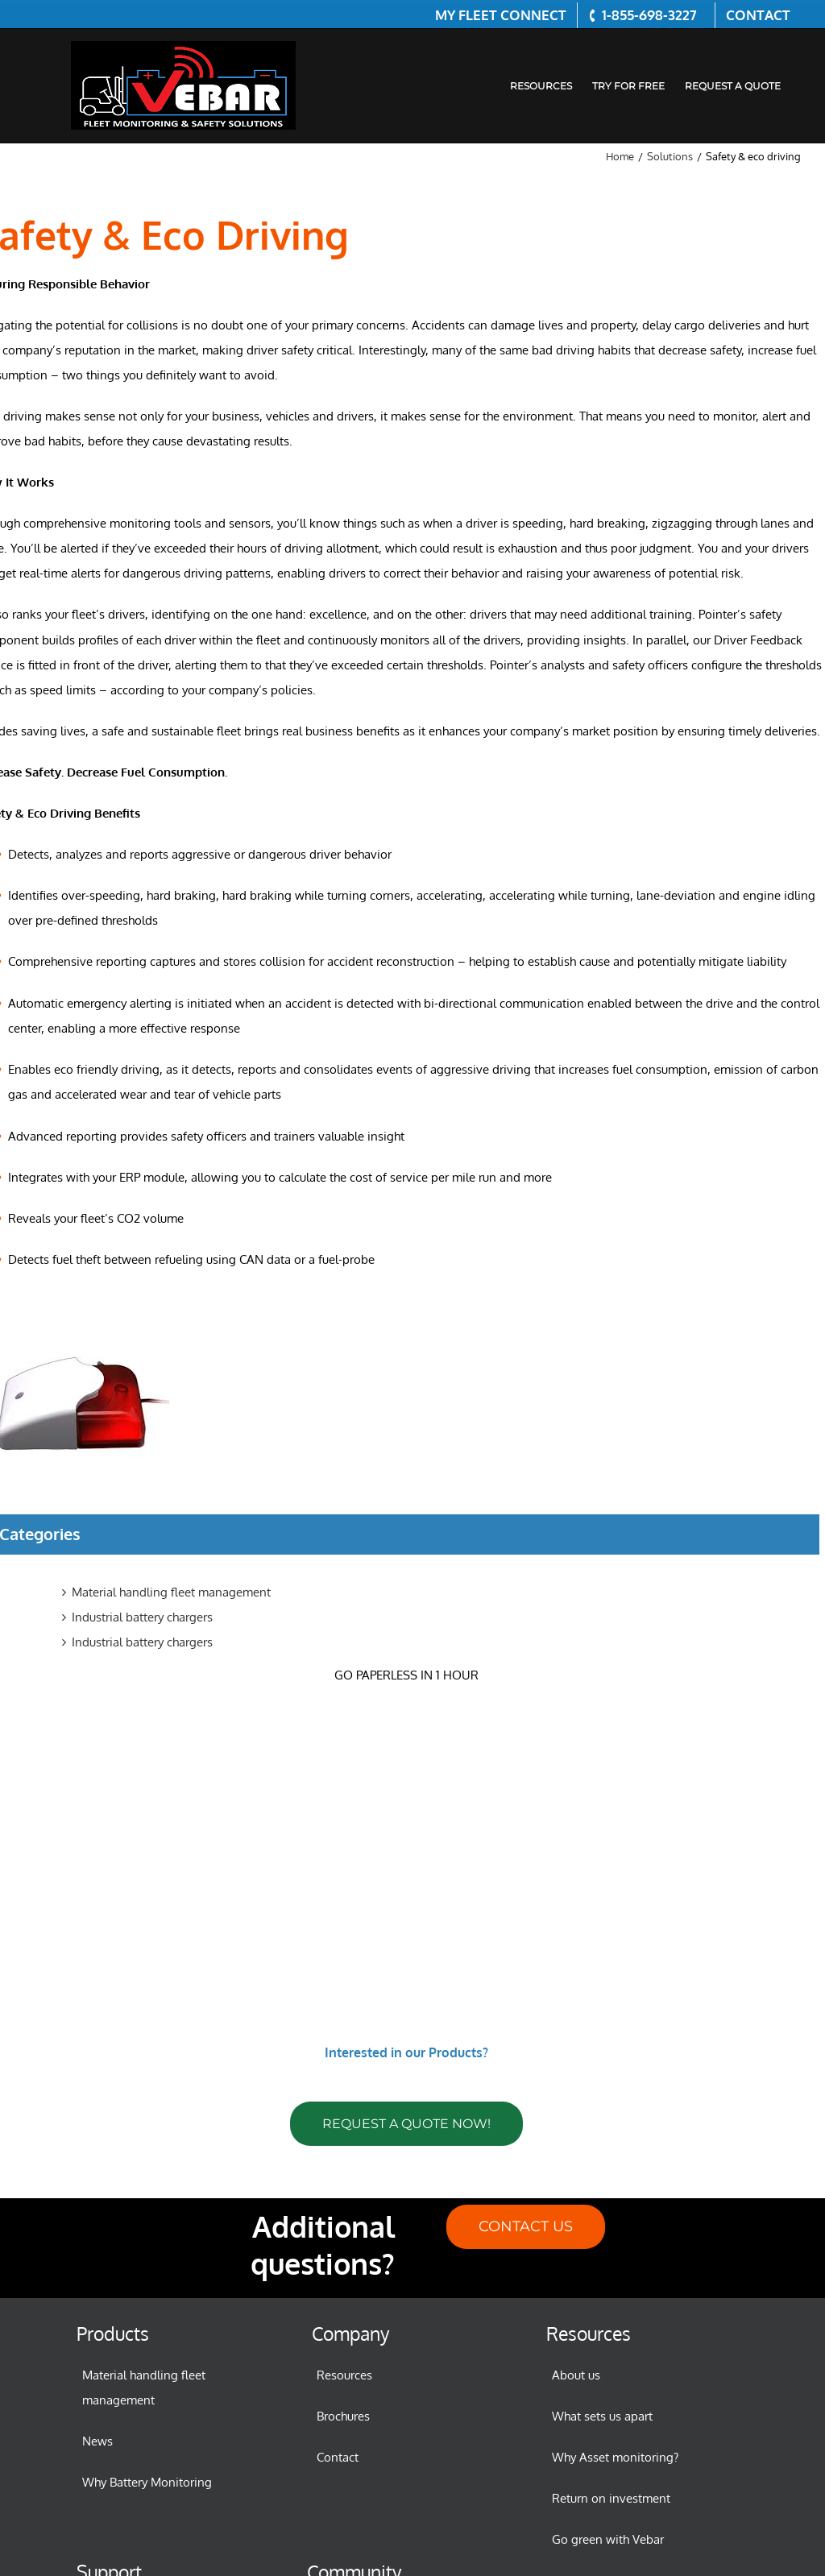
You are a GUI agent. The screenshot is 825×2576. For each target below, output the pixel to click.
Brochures (343, 2416)
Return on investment (611, 2498)
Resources (344, 2375)
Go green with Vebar (608, 2539)
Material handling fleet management (171, 1592)
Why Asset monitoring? (615, 2457)
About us (576, 2375)
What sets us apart (602, 2416)
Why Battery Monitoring (147, 2482)
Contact (338, 2457)
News (97, 2441)
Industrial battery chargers (142, 1617)
